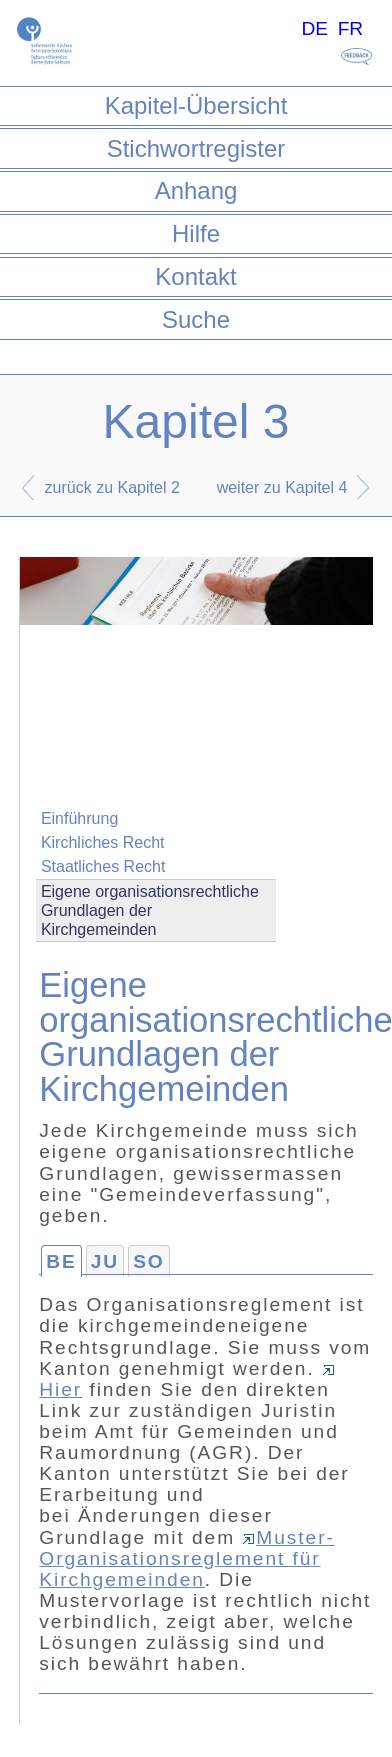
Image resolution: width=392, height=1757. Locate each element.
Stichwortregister (196, 148)
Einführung (79, 818)
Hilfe (196, 233)
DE (314, 28)
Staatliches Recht (103, 866)
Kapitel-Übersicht (196, 105)
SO (149, 1261)
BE (61, 1261)
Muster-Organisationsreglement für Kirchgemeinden (187, 1558)
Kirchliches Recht (103, 842)
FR (351, 28)
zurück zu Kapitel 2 (112, 487)
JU (105, 1261)
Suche (196, 319)
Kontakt (195, 276)
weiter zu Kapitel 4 (282, 487)
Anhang (196, 190)
